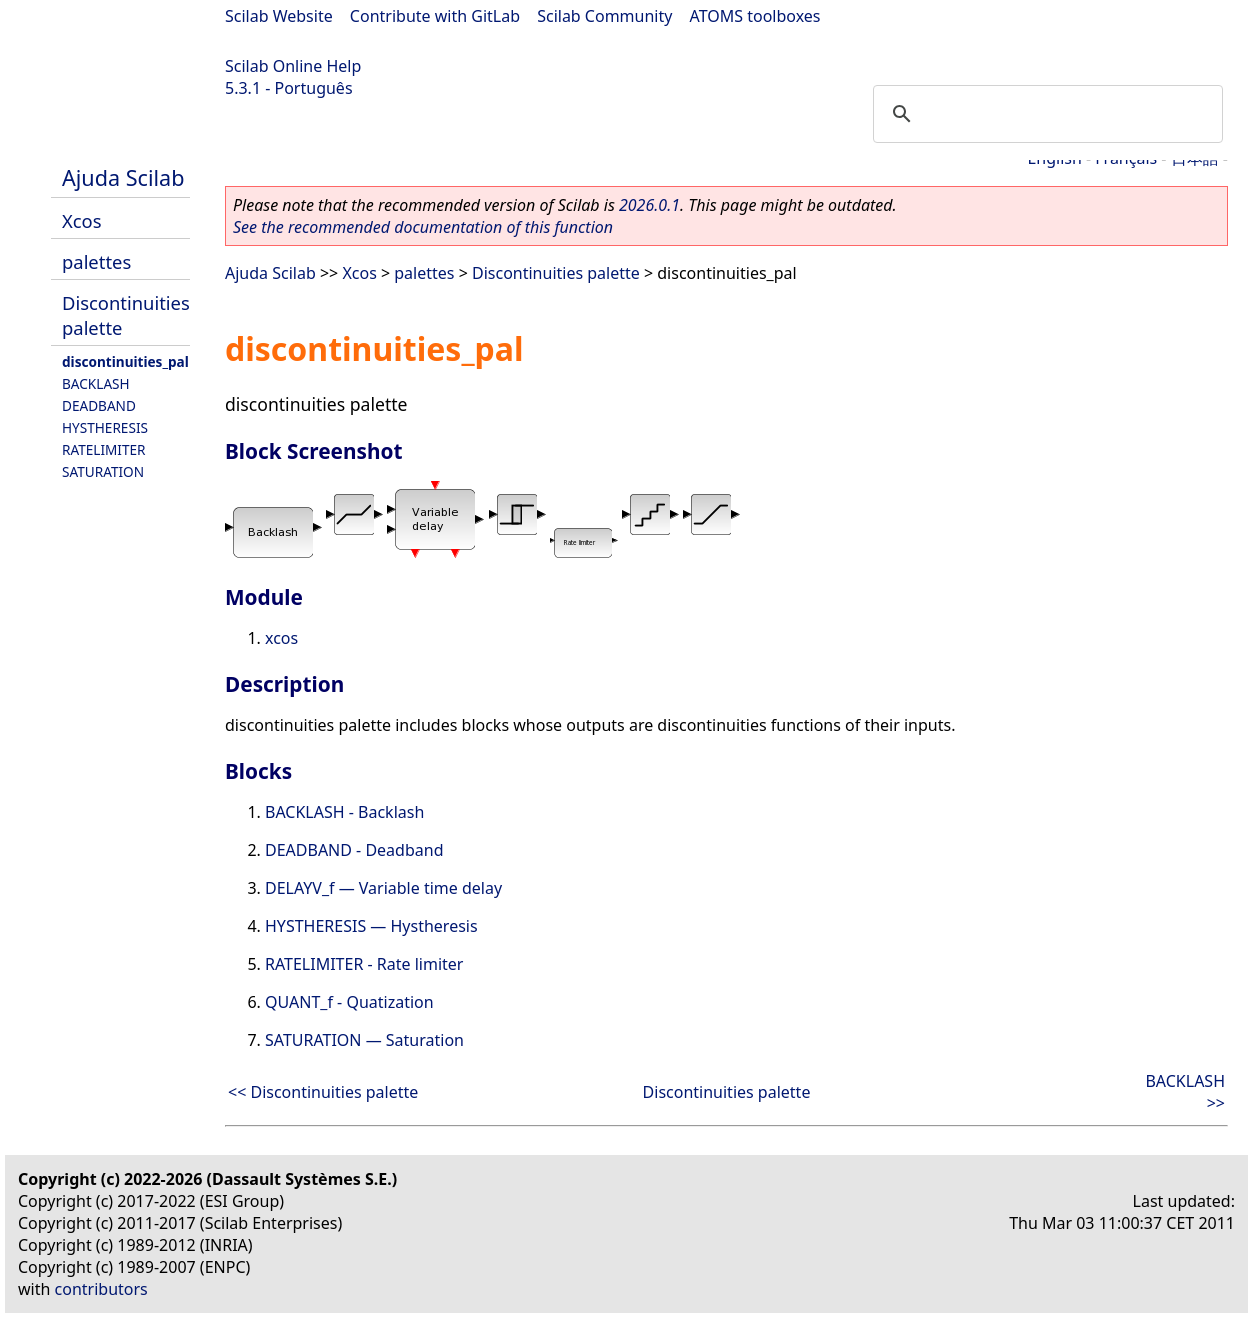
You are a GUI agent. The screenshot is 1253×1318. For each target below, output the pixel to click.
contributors (101, 1289)
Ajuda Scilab (123, 177)
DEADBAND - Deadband (354, 850)
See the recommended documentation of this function (423, 227)
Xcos (82, 220)
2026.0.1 (649, 205)
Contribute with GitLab (435, 16)
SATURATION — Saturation (364, 1040)
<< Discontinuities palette (323, 1092)
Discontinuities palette (556, 273)
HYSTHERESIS (105, 427)
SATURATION (103, 471)
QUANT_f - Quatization (349, 1002)
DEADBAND (99, 405)
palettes (96, 261)
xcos (281, 638)
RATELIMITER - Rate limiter (364, 964)
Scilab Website (279, 16)
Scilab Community (604, 16)
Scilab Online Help (293, 66)
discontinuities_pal (125, 361)
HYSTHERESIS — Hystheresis (371, 926)
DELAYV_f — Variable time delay (383, 888)
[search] (1045, 114)
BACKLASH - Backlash (344, 812)
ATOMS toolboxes (755, 16)
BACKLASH (96, 383)
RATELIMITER (104, 449)
